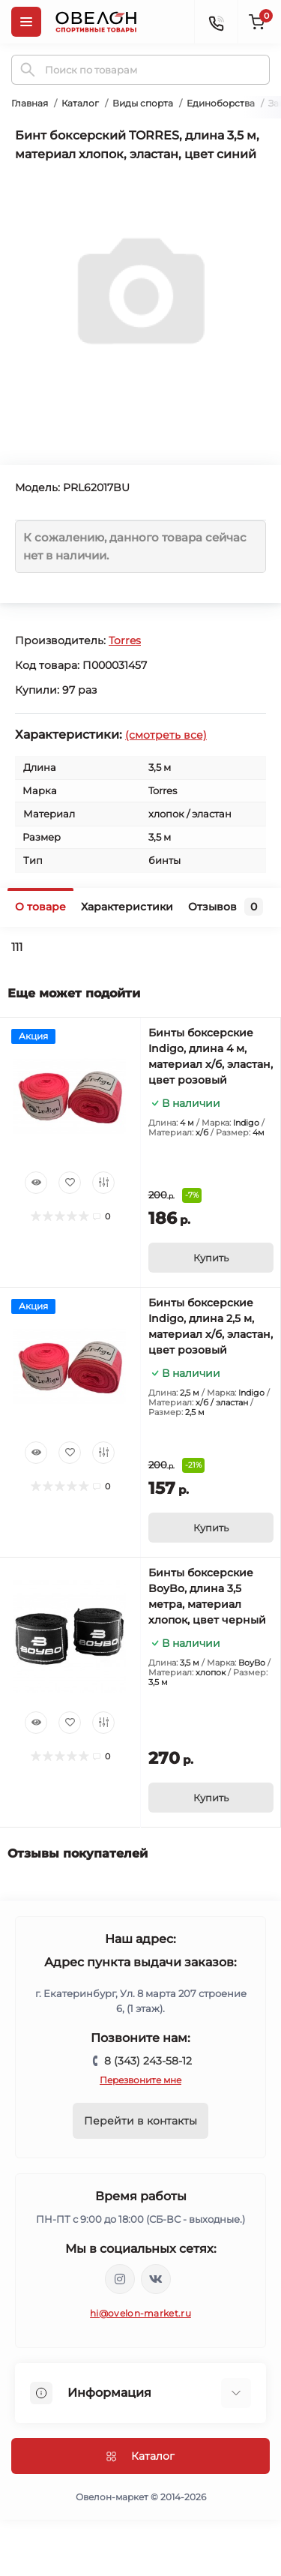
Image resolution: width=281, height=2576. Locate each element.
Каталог (80, 103)
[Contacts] (216, 21)
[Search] (27, 70)
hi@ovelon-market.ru (140, 2313)
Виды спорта (142, 103)
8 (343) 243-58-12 (148, 2061)
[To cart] (211, 1258)
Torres (125, 640)
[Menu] (26, 22)
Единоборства (221, 103)
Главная (29, 103)
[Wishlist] (69, 1182)
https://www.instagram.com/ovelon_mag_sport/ (120, 2279)
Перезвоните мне (140, 2080)
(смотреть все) (166, 735)
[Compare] (103, 1182)
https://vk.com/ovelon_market (156, 2279)
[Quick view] (36, 1182)
